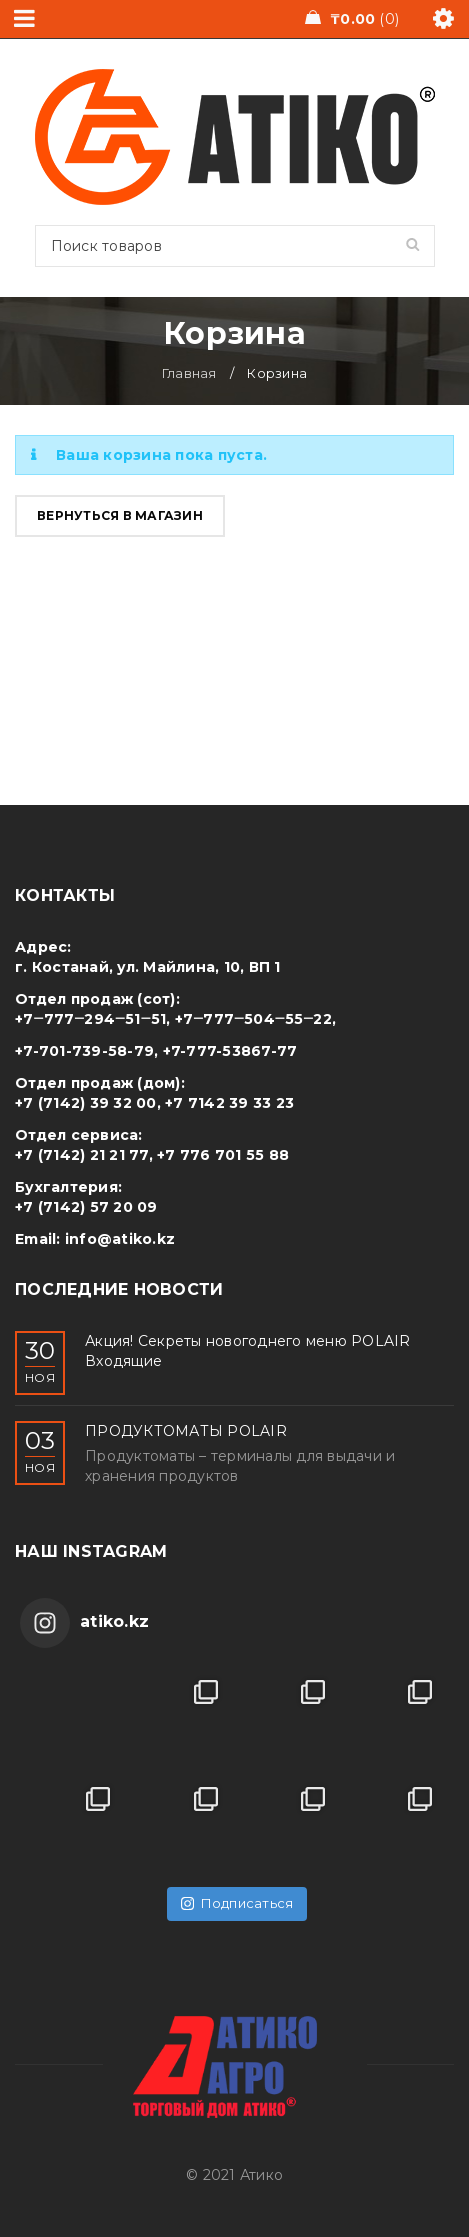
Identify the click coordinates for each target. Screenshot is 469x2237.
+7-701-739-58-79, (86, 1051)
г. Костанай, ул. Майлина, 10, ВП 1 (148, 967)
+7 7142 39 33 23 (229, 1103)
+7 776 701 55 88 (223, 1155)
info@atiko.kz (120, 1239)
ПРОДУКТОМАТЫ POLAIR (186, 1431)
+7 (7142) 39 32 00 (86, 1103)
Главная (189, 373)
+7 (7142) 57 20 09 (86, 1207)
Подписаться (237, 1903)
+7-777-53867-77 (230, 1051)
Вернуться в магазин (120, 515)
